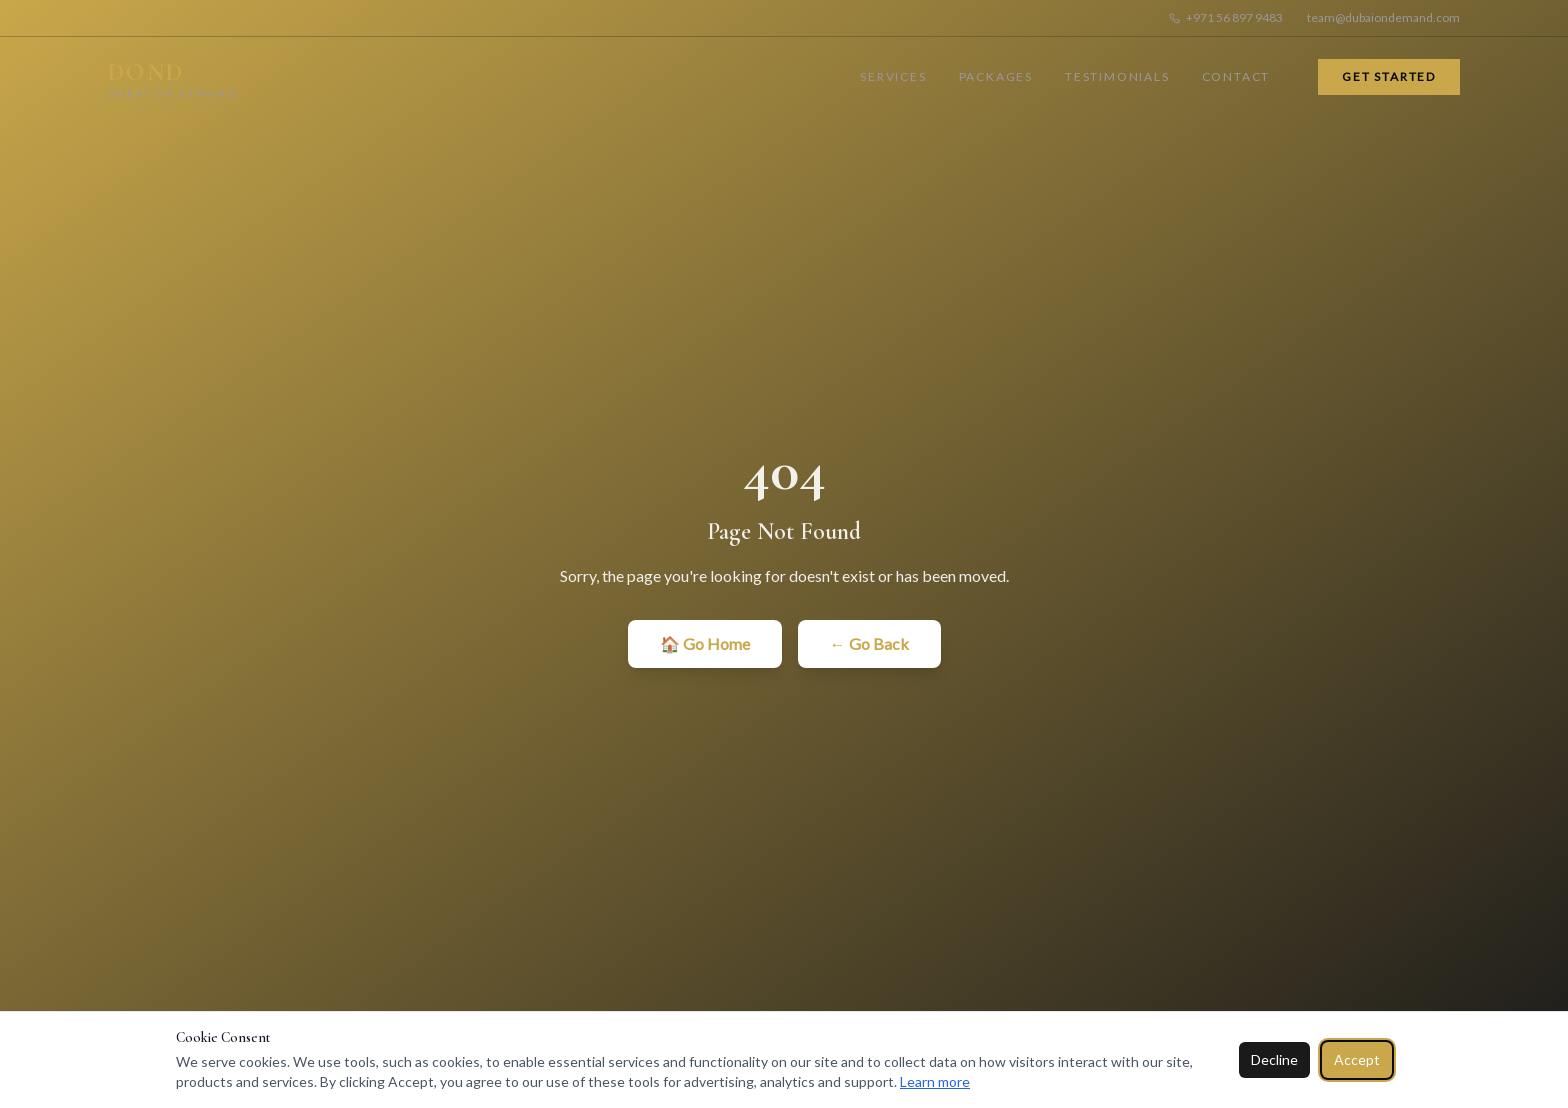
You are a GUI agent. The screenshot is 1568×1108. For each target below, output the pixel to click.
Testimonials (1117, 76)
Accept (1357, 1059)
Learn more (935, 1081)
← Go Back (869, 643)
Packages (996, 76)
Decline (1274, 1059)
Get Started (1389, 76)
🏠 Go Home (705, 643)
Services (893, 76)
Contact (1236, 76)
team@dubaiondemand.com (1383, 17)
